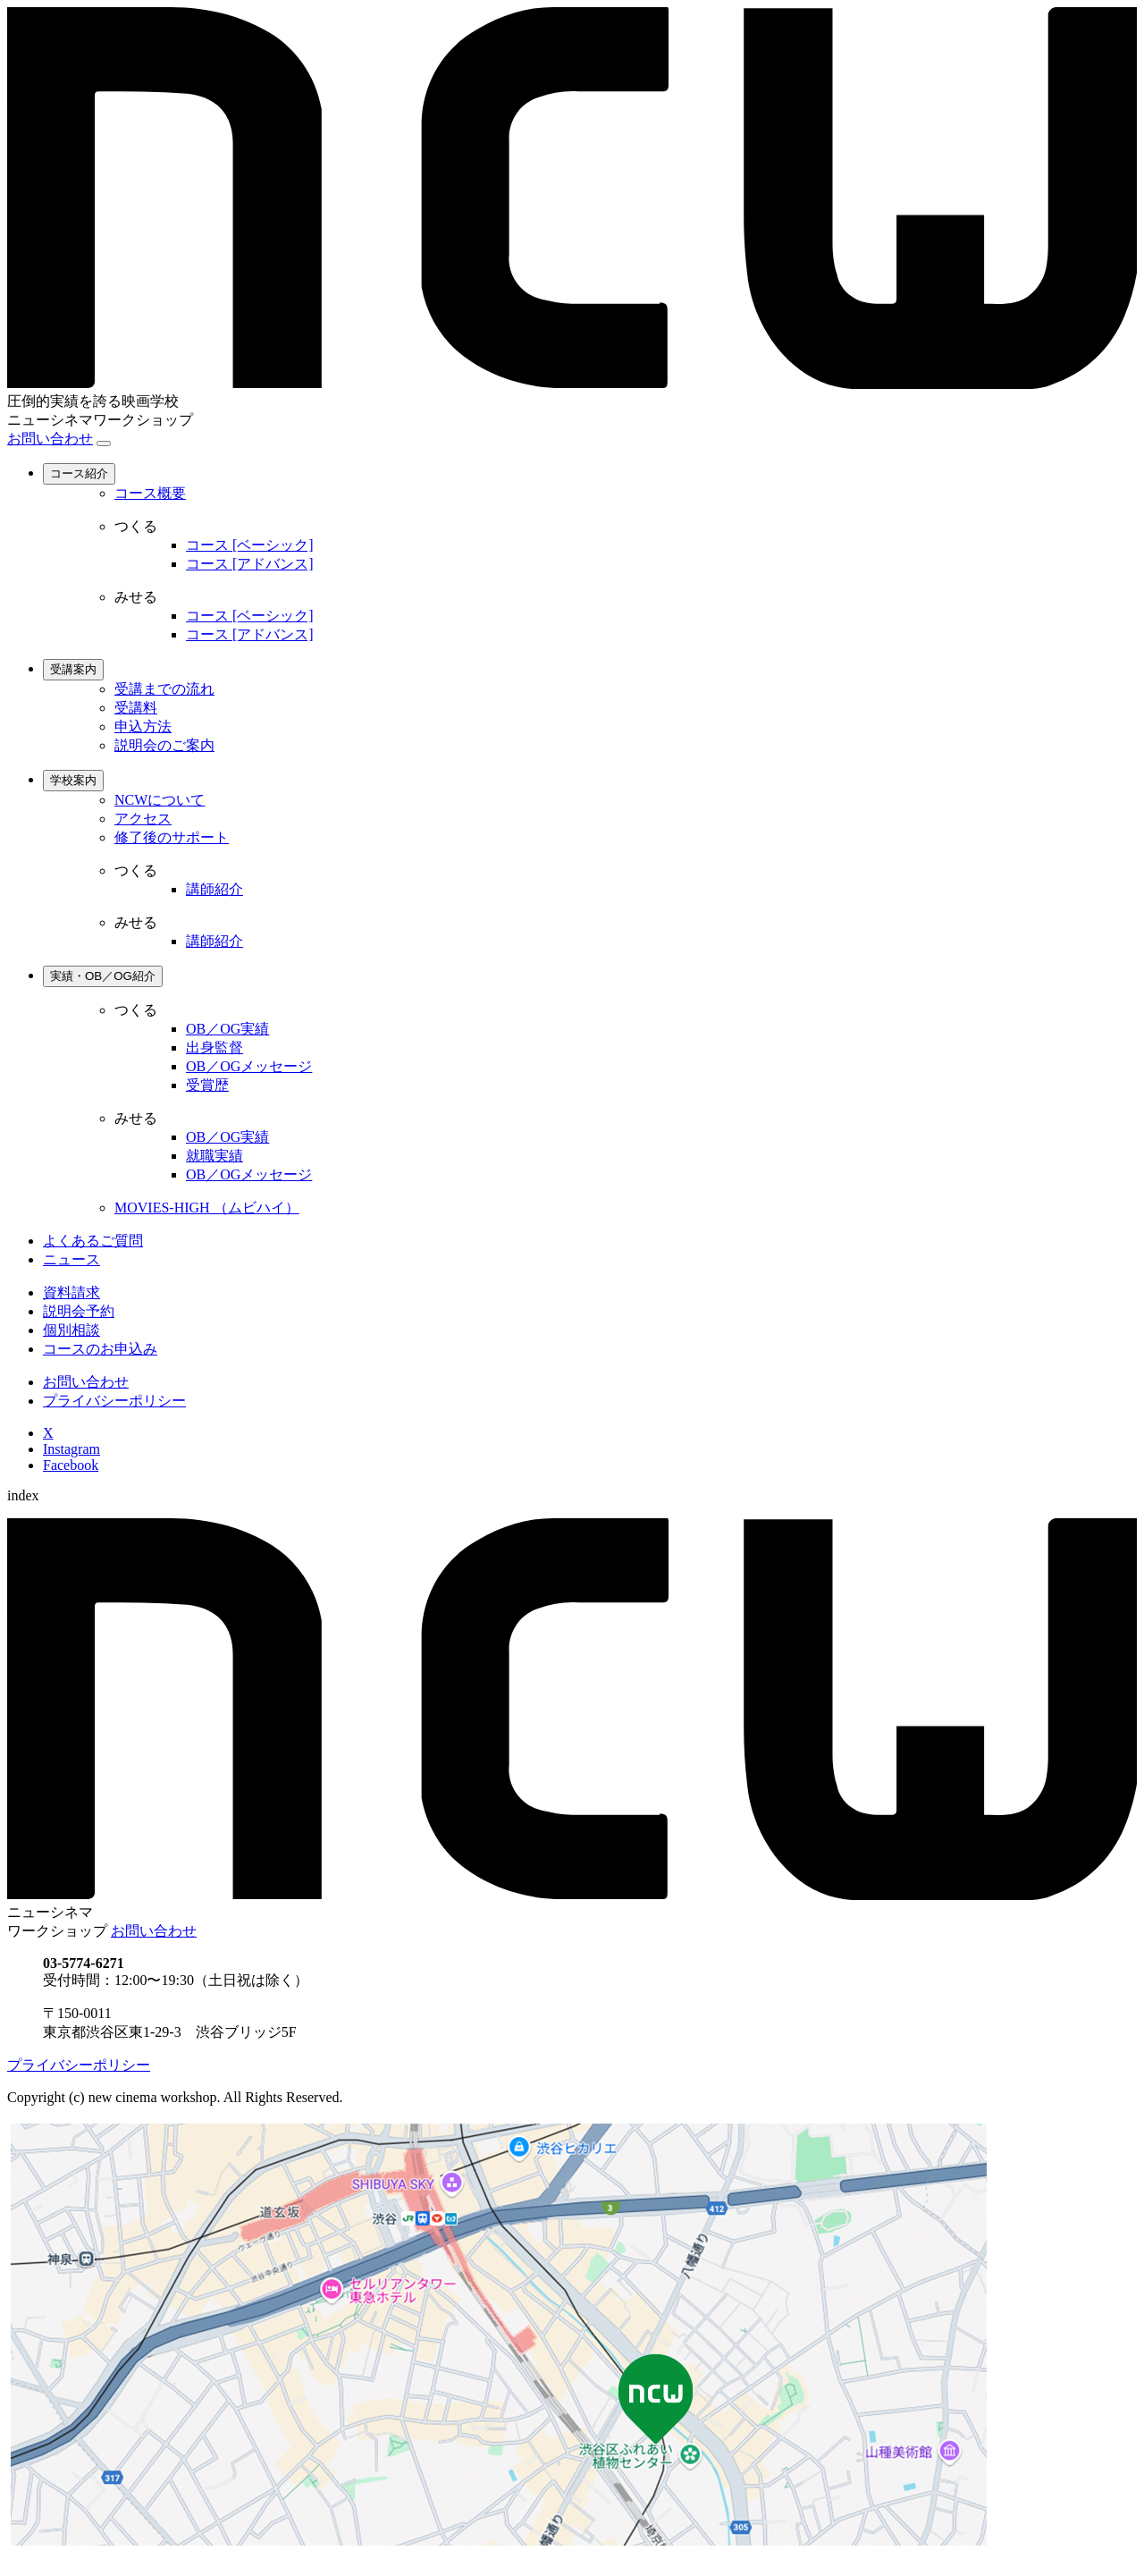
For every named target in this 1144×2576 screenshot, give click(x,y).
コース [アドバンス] (250, 563)
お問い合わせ (50, 438)
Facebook (70, 1465)
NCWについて (159, 799)
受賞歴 (207, 1085)
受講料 (135, 707)
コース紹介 (79, 473)
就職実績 (214, 1155)
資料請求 (71, 1292)
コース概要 (150, 493)
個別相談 (71, 1330)
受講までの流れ (164, 689)
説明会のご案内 (164, 745)
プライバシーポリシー (114, 1400)
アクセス (143, 818)
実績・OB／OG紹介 (103, 976)
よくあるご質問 (93, 1240)
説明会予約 (78, 1311)
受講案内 (73, 669)
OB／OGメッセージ (249, 1066)
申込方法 (143, 726)
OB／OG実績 (227, 1028)
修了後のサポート (171, 837)
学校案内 (73, 780)
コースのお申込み (100, 1348)
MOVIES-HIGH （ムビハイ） (206, 1207)
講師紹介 (214, 889)
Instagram (71, 1449)
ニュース (71, 1259)
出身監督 (214, 1047)
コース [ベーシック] (250, 545)
